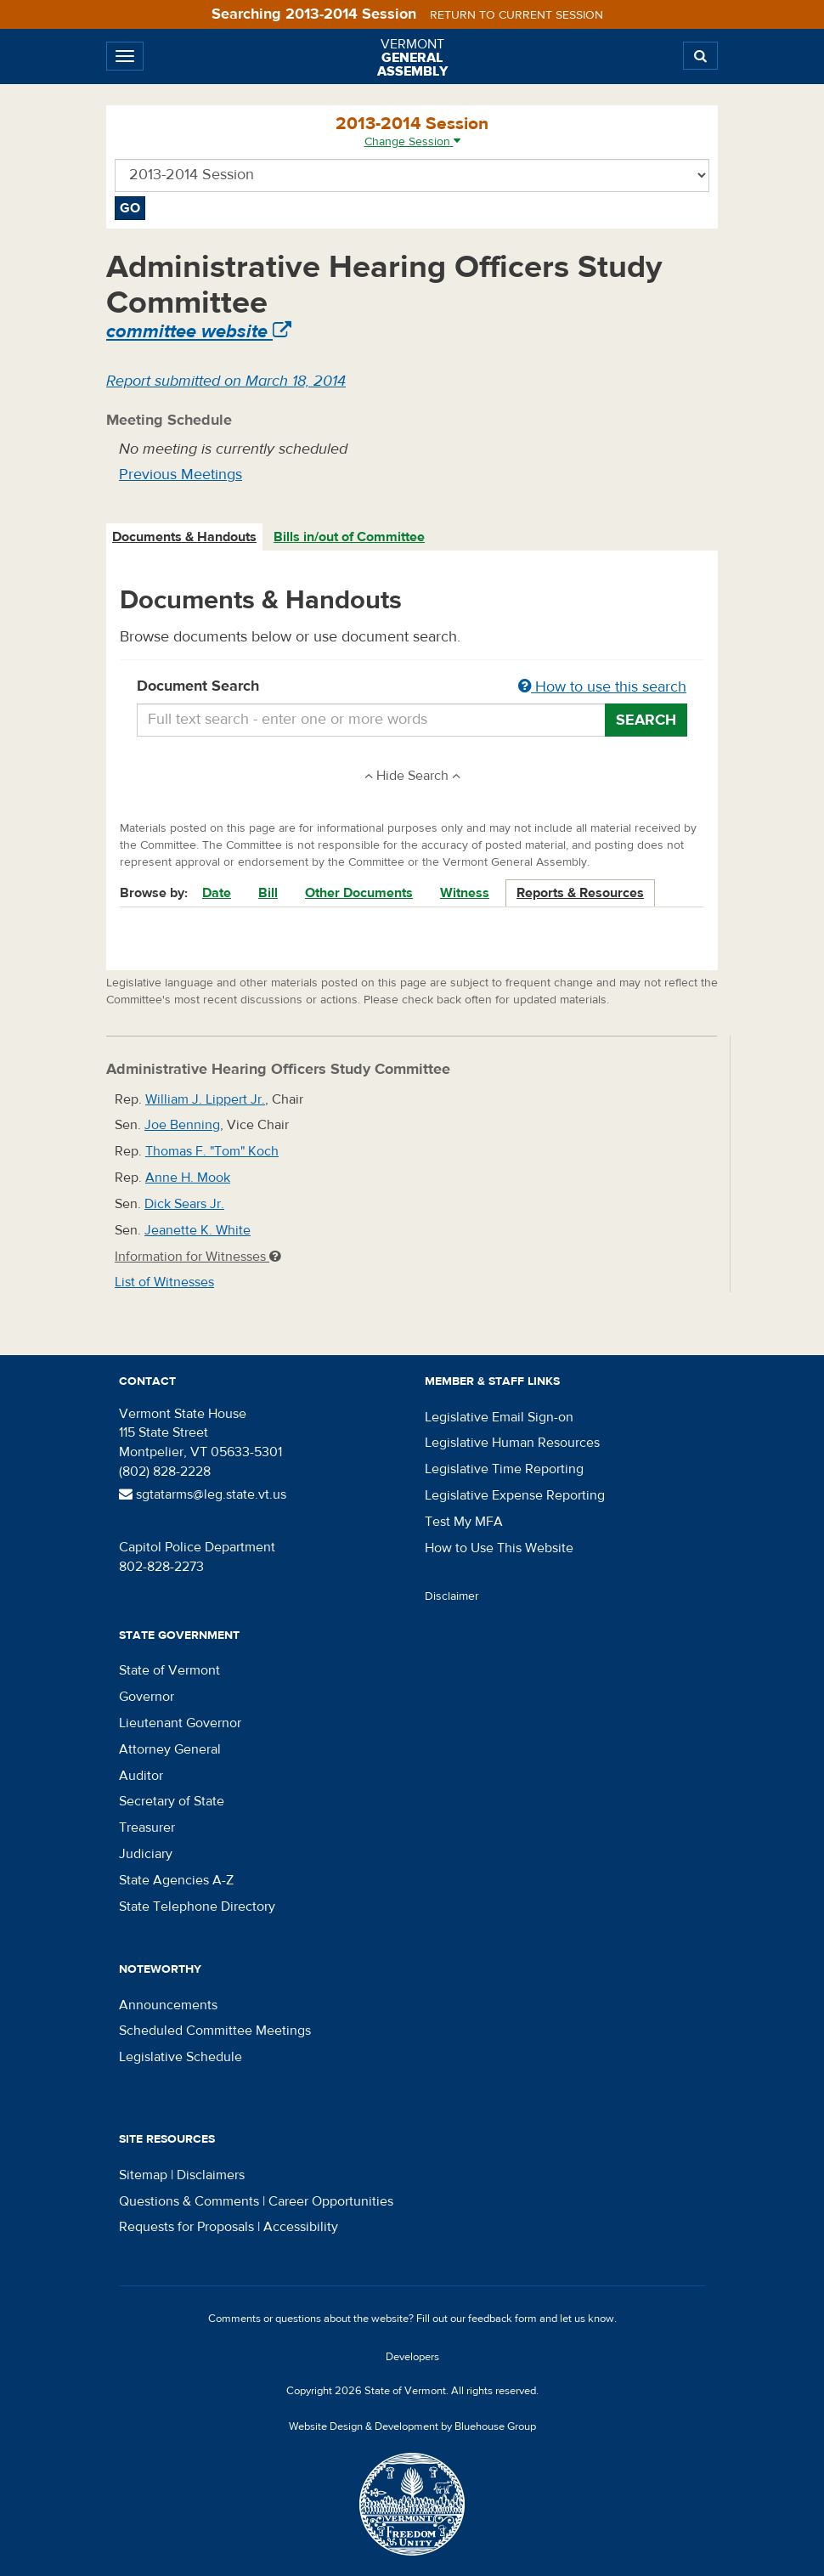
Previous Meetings (180, 474)
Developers (412, 2357)
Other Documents (359, 892)
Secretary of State (171, 1801)
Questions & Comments (189, 2201)
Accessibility (300, 2226)
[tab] (185, 537)
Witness (464, 892)
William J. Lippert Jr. (205, 1099)
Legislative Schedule (180, 2056)
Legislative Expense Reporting (515, 1495)
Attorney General (170, 1749)
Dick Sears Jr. (184, 1203)
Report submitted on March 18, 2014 (226, 381)
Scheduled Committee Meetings (215, 2030)
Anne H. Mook (187, 1177)
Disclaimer (452, 1596)
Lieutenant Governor (180, 1723)
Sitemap (143, 2174)
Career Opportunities (330, 2201)
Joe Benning (182, 1124)
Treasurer (147, 1827)
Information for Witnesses (198, 1256)
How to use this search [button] (602, 687)
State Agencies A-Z (176, 1880)
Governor (146, 1696)
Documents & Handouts (184, 536)
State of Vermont (169, 1670)
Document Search (412, 687)
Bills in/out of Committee (349, 536)
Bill (268, 892)
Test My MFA (464, 1521)
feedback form (502, 2318)
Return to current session (516, 15)
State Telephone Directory (197, 1906)
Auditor (141, 1775)
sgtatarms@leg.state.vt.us (202, 1494)
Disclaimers (211, 2174)
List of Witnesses (164, 1282)
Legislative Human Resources (512, 1442)
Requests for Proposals (186, 2226)
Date (216, 892)
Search (646, 720)
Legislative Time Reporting (504, 1468)
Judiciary (145, 1853)
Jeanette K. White (197, 1230)
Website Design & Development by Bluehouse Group (412, 2426)
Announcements (168, 2005)
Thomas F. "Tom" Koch (212, 1151)
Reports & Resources (580, 892)
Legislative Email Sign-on (499, 1417)
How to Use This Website (499, 1547)
